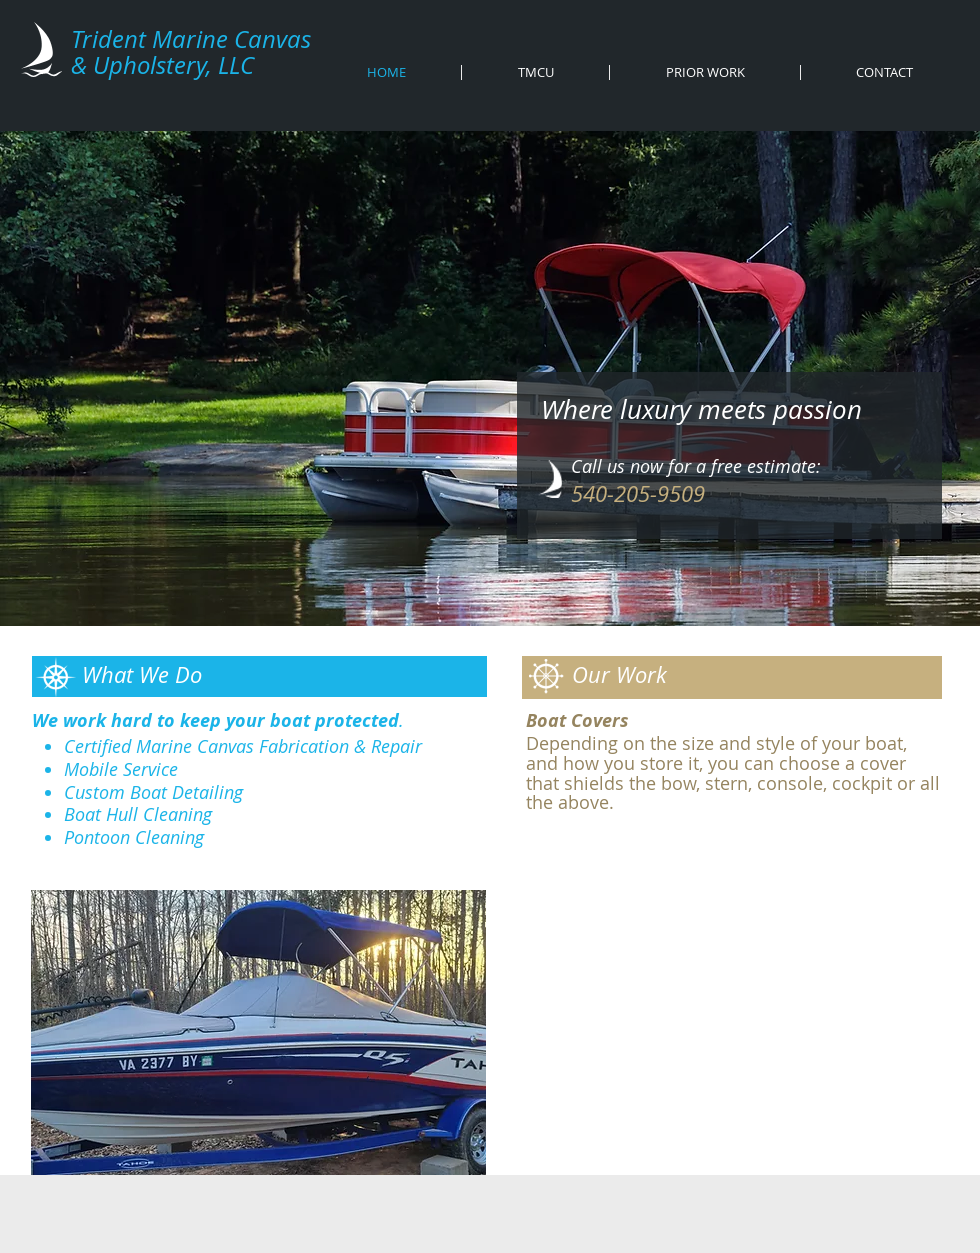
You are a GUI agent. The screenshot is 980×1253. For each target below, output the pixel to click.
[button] (258, 1032)
